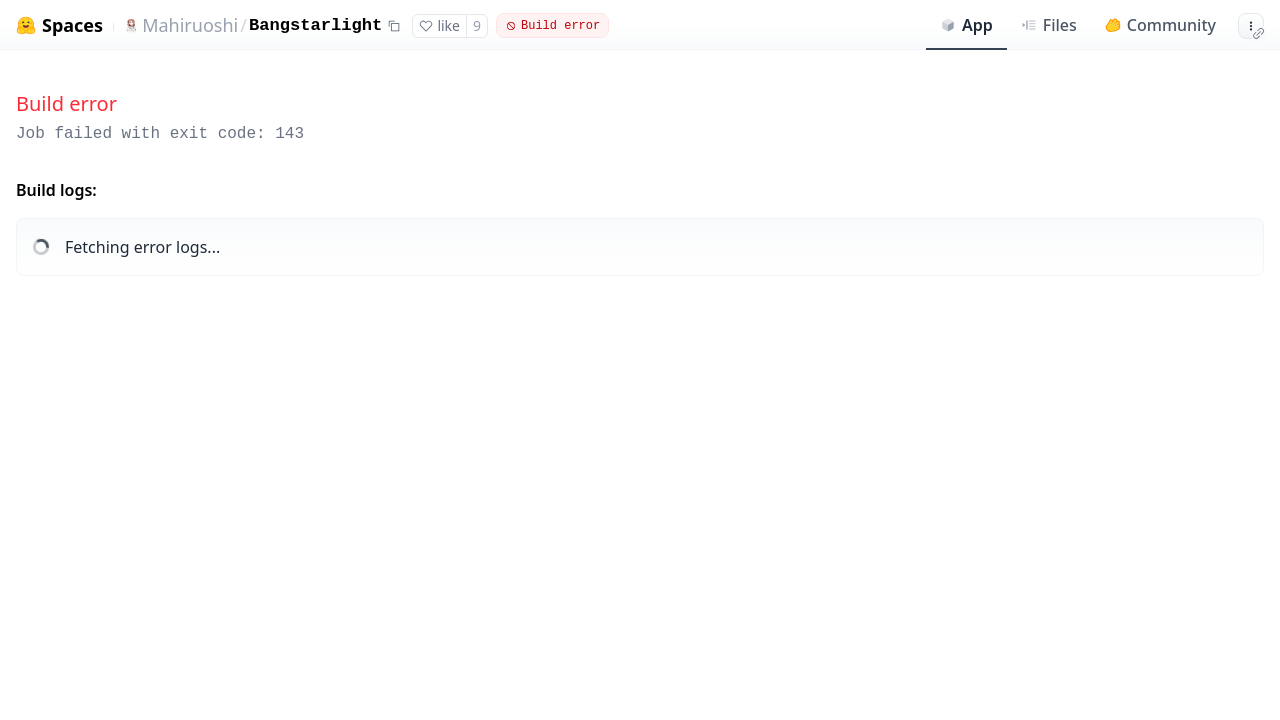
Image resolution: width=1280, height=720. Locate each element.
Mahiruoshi (190, 25)
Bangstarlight (315, 25)
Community (1160, 25)
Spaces (72, 25)
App (966, 25)
